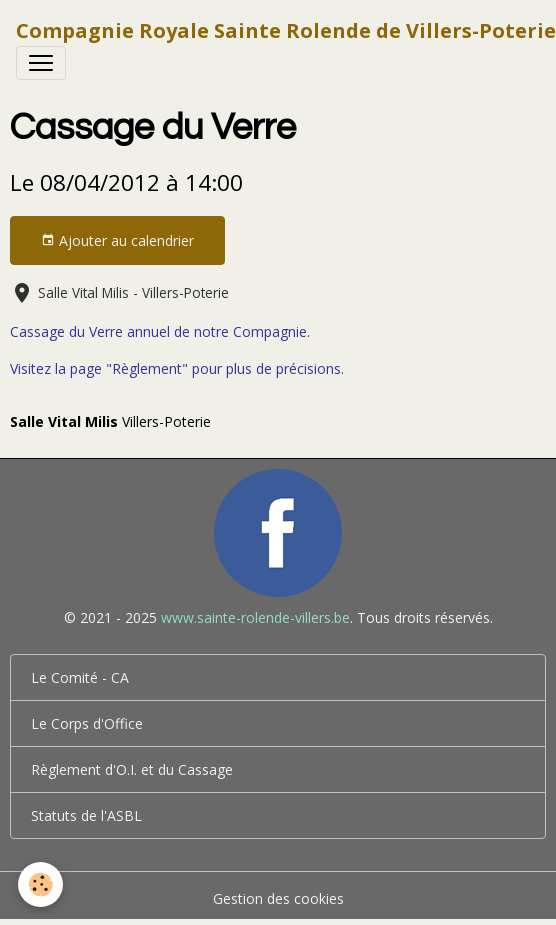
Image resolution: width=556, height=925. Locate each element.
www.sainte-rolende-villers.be (255, 617)
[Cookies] (40, 884)
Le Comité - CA (80, 677)
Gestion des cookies (278, 898)
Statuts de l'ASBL (86, 815)
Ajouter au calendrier (117, 240)
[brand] (286, 31)
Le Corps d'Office (87, 723)
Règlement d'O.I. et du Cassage (132, 769)
